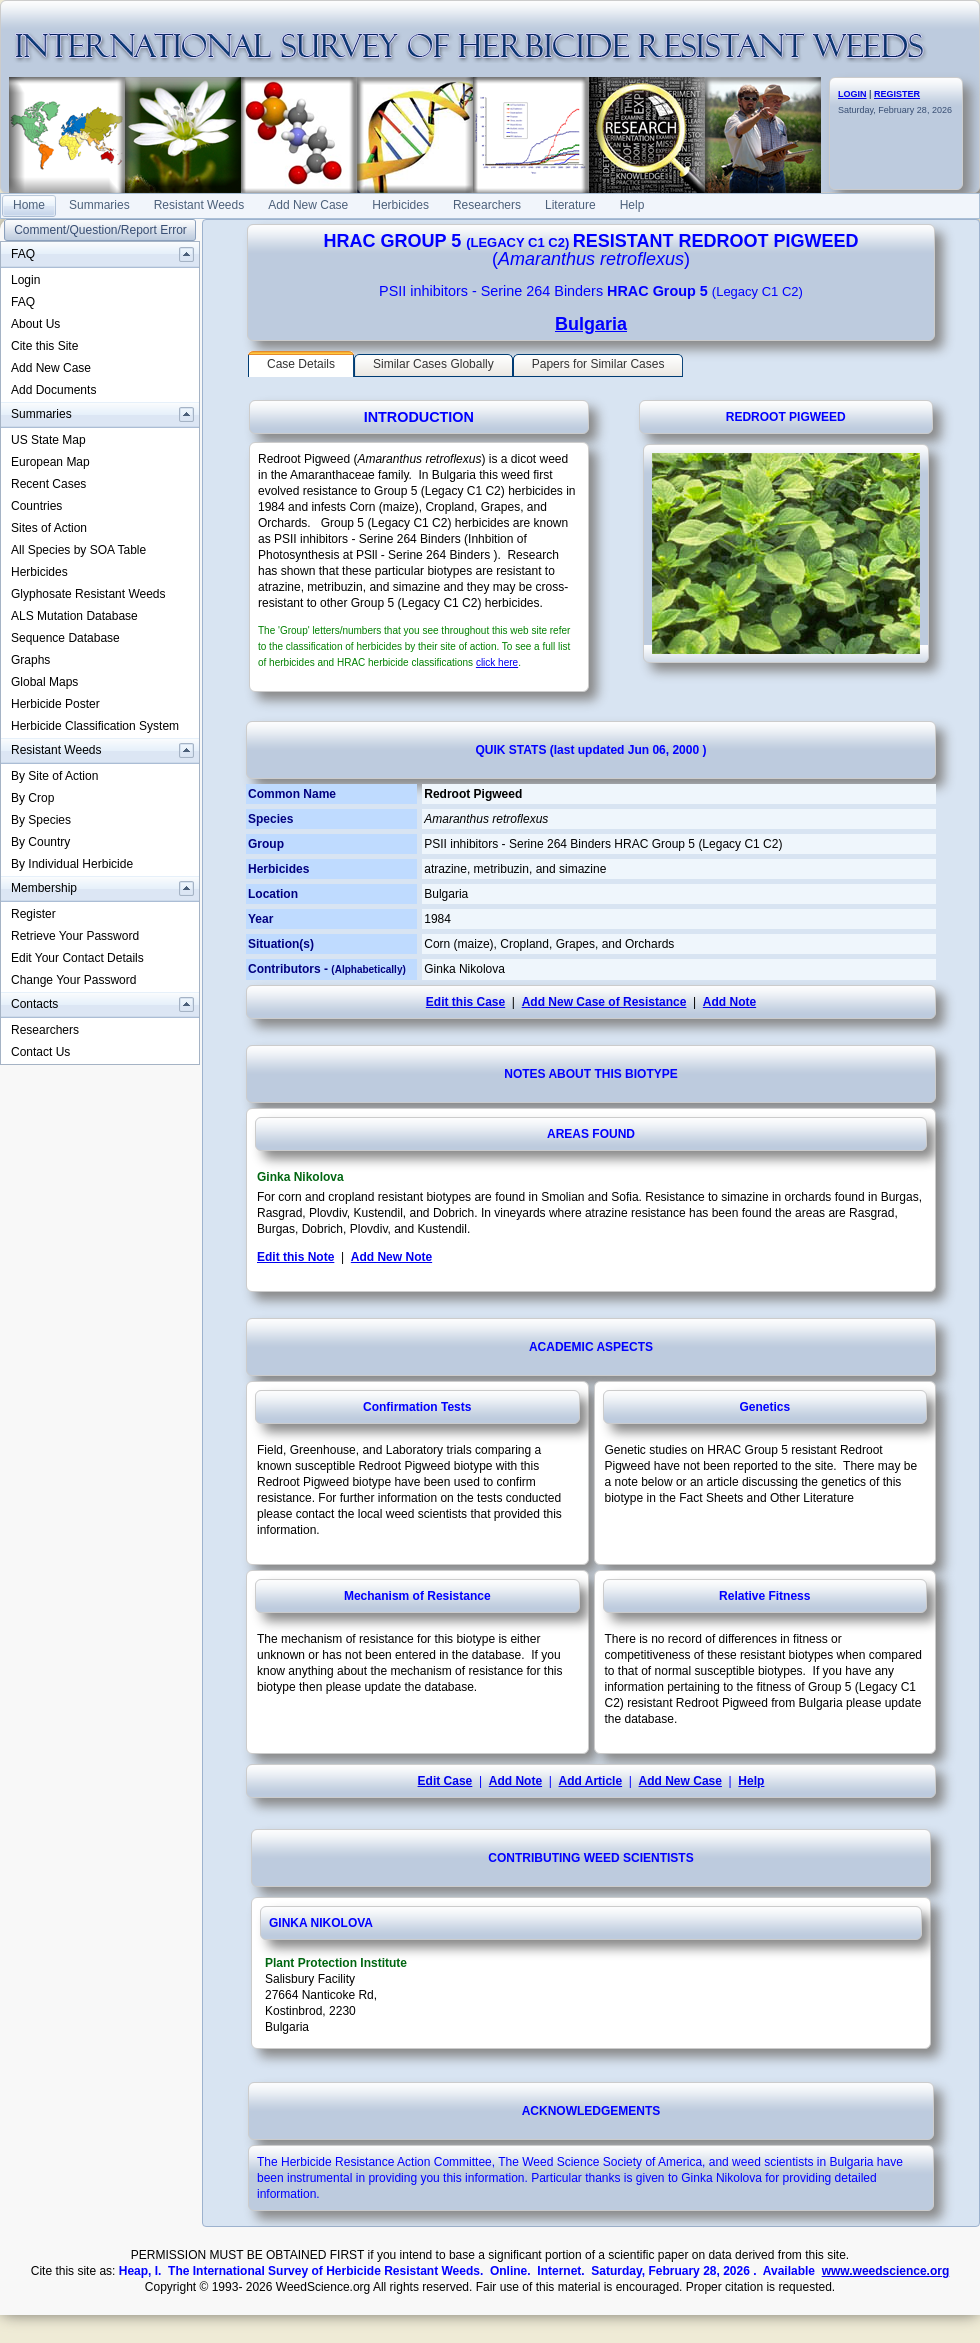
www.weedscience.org (886, 2271)
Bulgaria (591, 324)
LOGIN (852, 94)
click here (497, 662)
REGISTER (897, 94)
